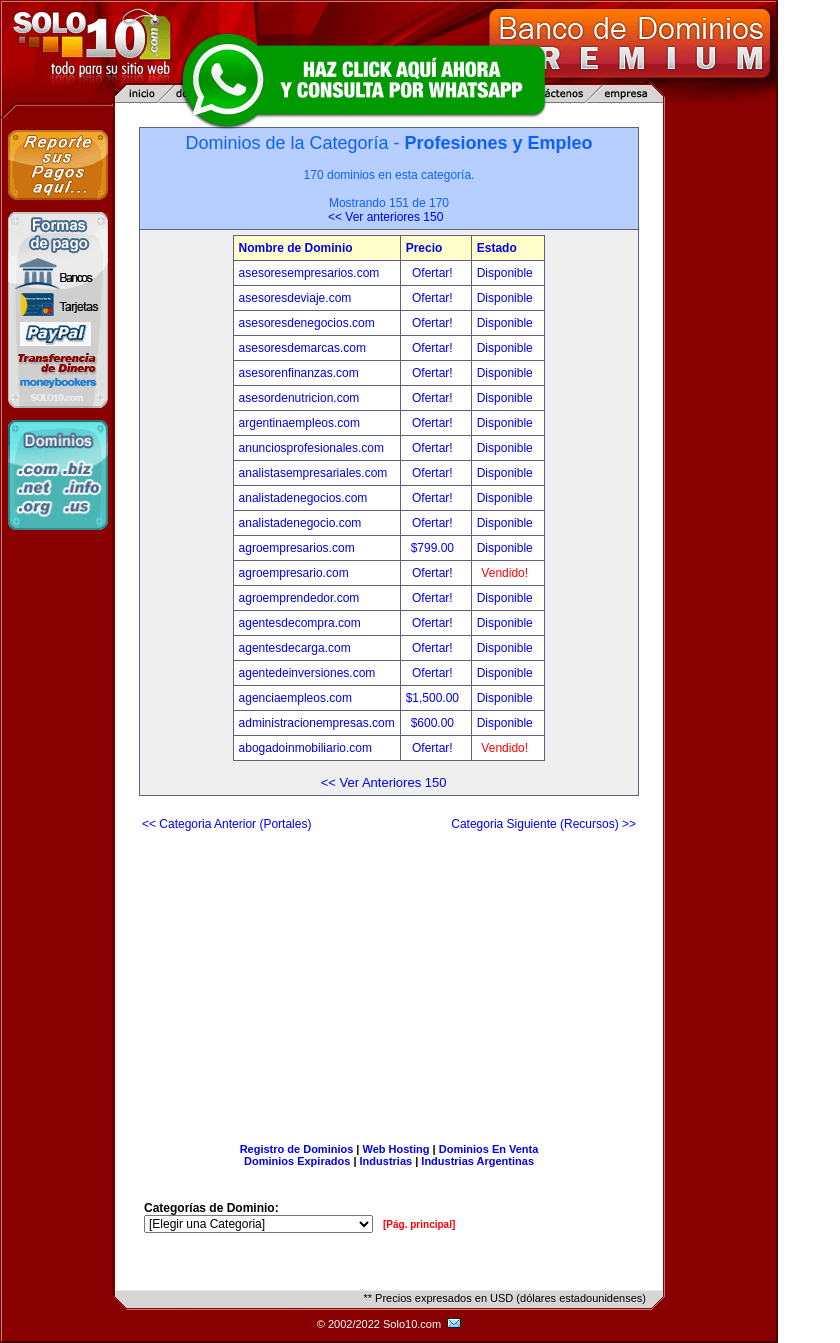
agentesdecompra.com (300, 623)
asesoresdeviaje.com (295, 298)
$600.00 (434, 723)
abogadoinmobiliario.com (305, 748)
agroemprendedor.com (299, 598)
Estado (497, 248)
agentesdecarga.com (295, 648)
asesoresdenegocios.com (307, 323)
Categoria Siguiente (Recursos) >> (543, 824)
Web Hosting (396, 1149)
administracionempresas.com (317, 723)
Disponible (505, 273)
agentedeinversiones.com (307, 673)
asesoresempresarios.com (309, 273)
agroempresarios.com (297, 548)
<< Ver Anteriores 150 (384, 782)
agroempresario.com (294, 573)
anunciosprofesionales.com (311, 448)
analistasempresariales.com (313, 473)
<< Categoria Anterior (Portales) (226, 824)
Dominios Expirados (297, 1161)
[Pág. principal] (419, 1224)
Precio (424, 248)
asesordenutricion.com (299, 398)
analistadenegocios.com (303, 498)
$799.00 (434, 548)
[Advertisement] (389, 979)
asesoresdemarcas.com (302, 348)
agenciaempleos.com (295, 698)
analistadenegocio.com (300, 523)
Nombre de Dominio (296, 248)
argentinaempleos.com (299, 423)
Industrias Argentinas (477, 1161)
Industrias (386, 1161)
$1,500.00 (434, 698)
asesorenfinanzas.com (299, 373)
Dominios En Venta (489, 1149)
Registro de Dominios (297, 1149)
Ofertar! (434, 273)
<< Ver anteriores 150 (385, 217)
